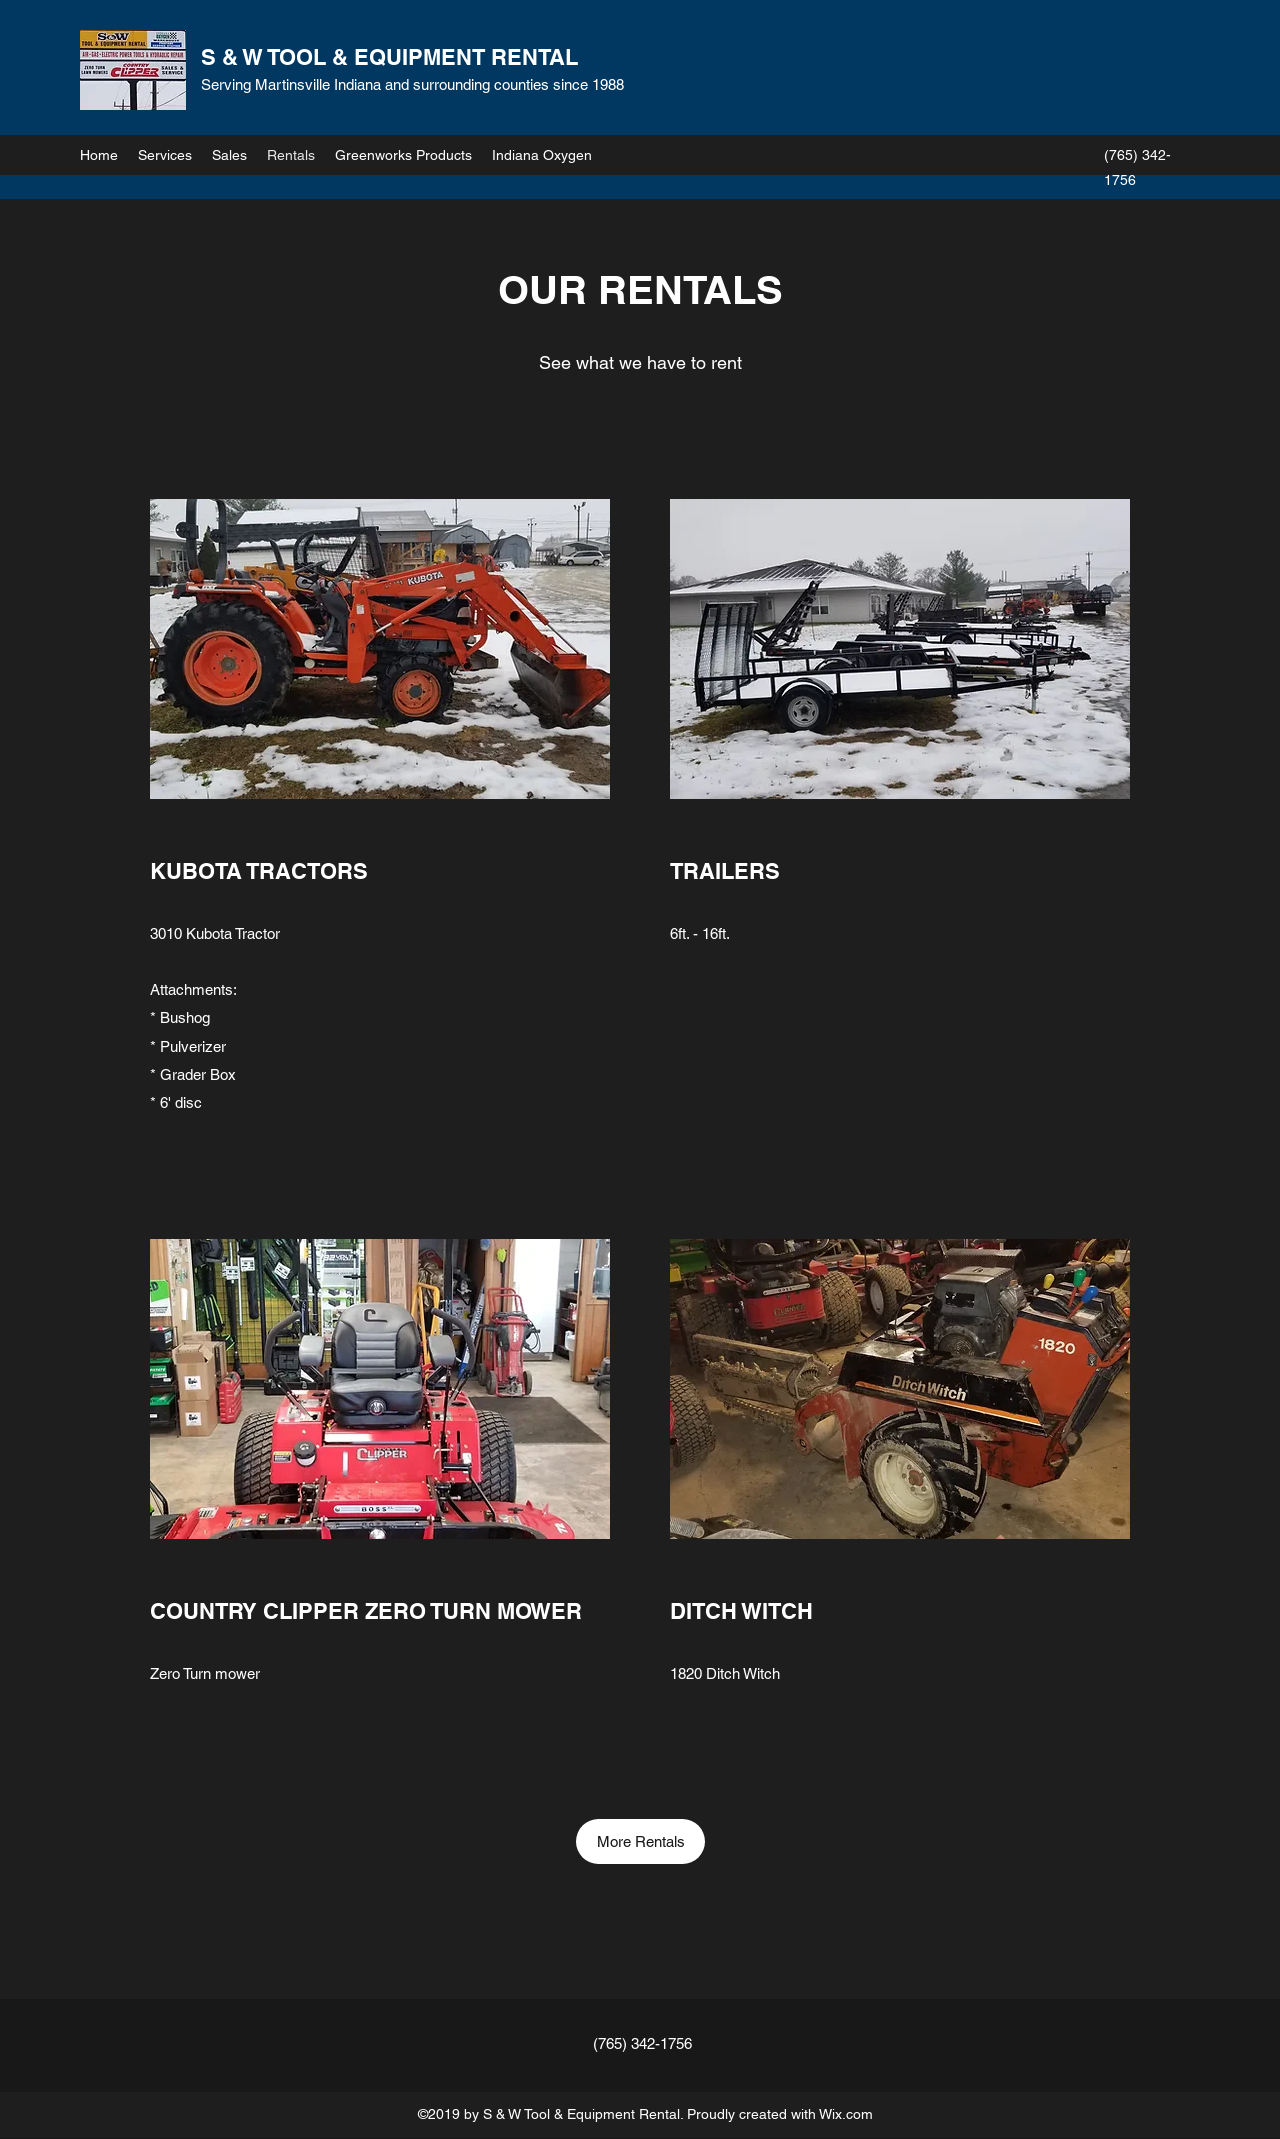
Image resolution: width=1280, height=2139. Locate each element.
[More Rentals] (640, 1841)
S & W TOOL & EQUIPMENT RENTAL (389, 57)
